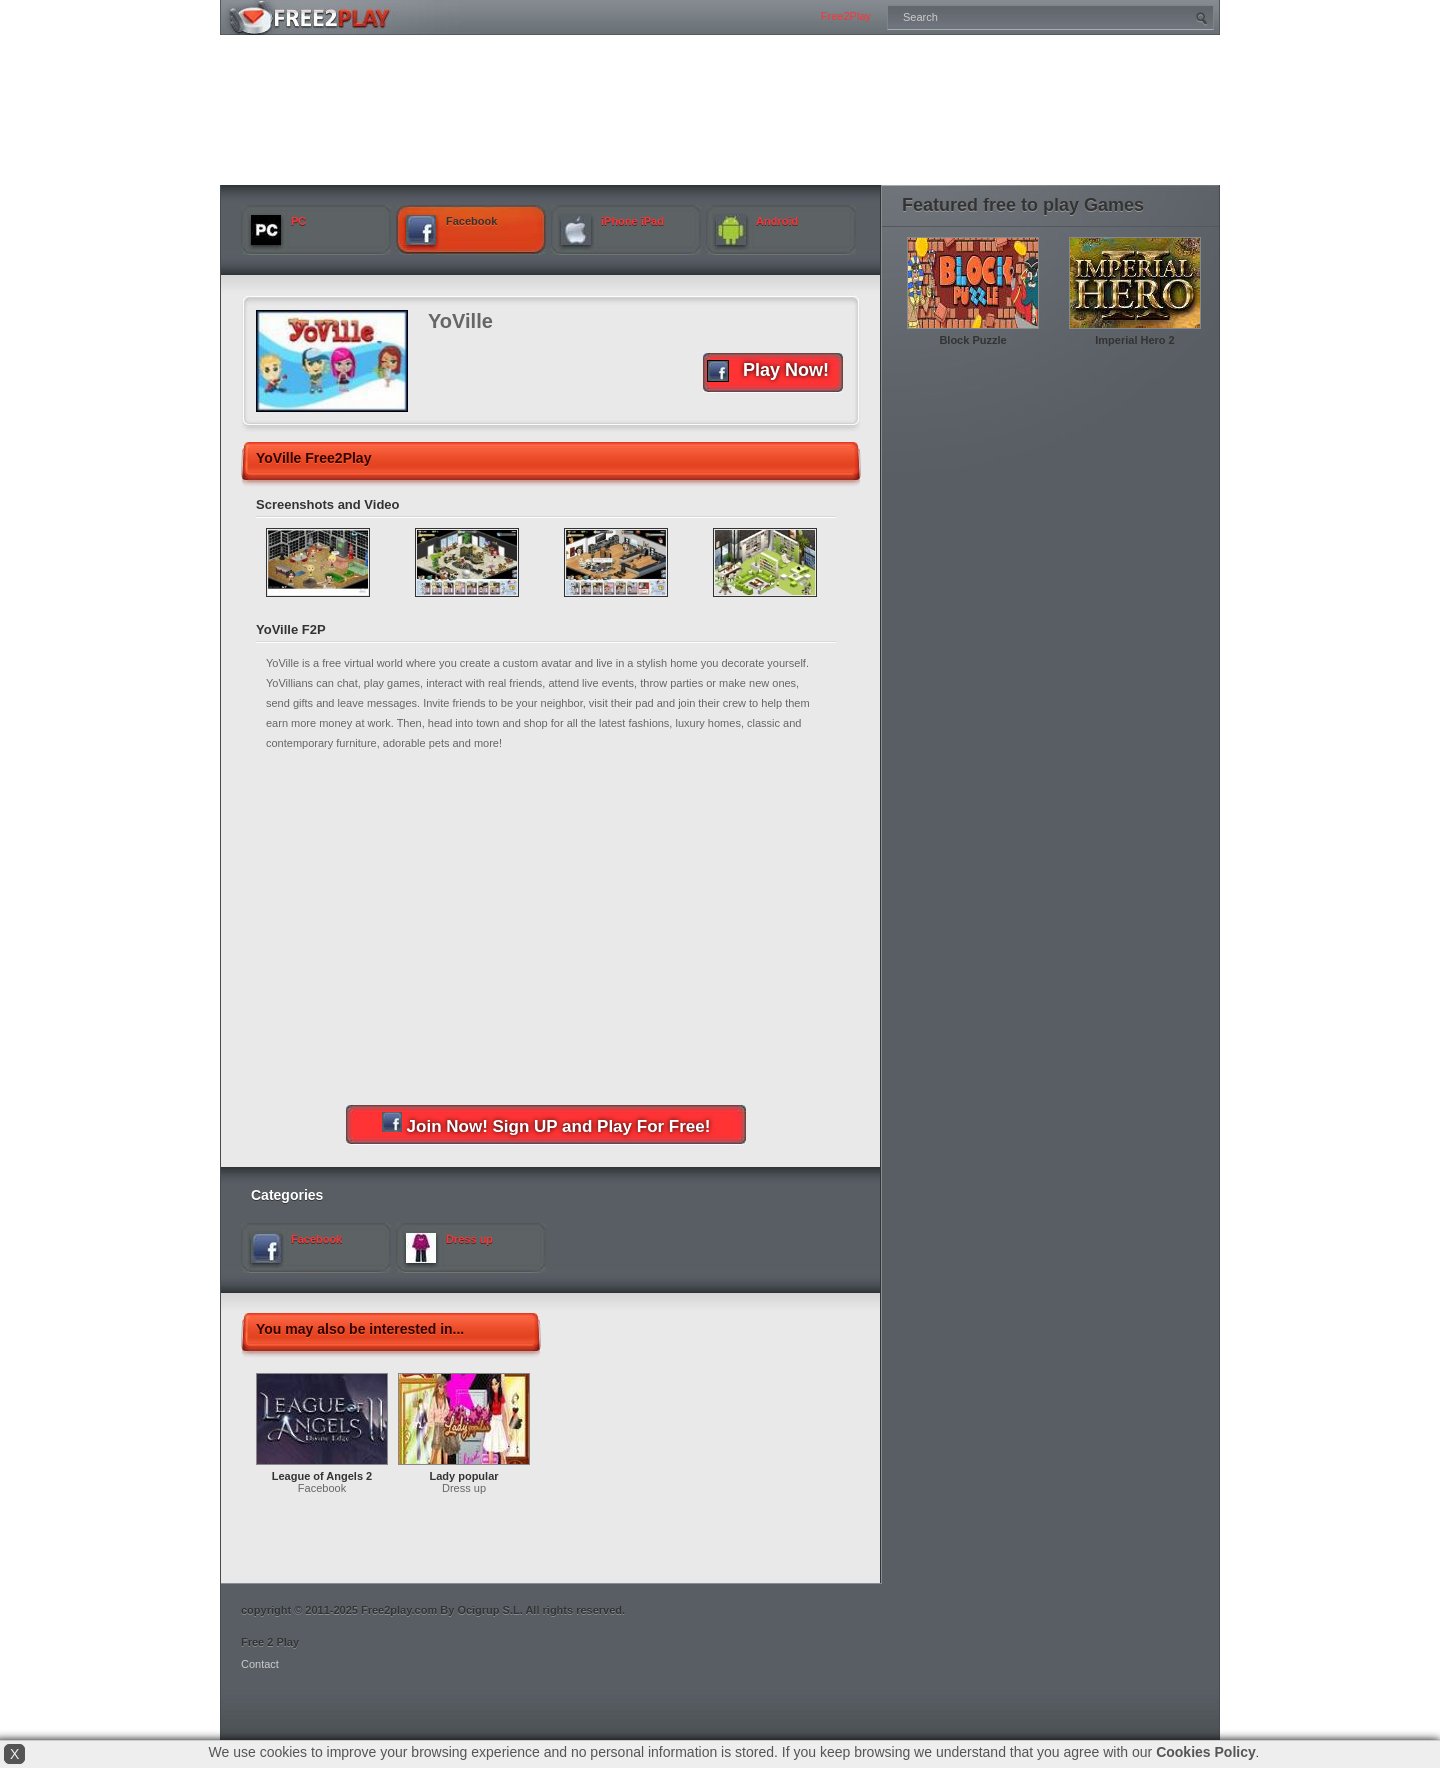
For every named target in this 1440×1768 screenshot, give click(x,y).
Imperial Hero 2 (1134, 340)
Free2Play (846, 16)
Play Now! (768, 371)
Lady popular (463, 1476)
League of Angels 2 (322, 1476)
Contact (260, 1664)
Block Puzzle (972, 340)
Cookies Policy (1206, 1752)
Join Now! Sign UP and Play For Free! (546, 1124)
